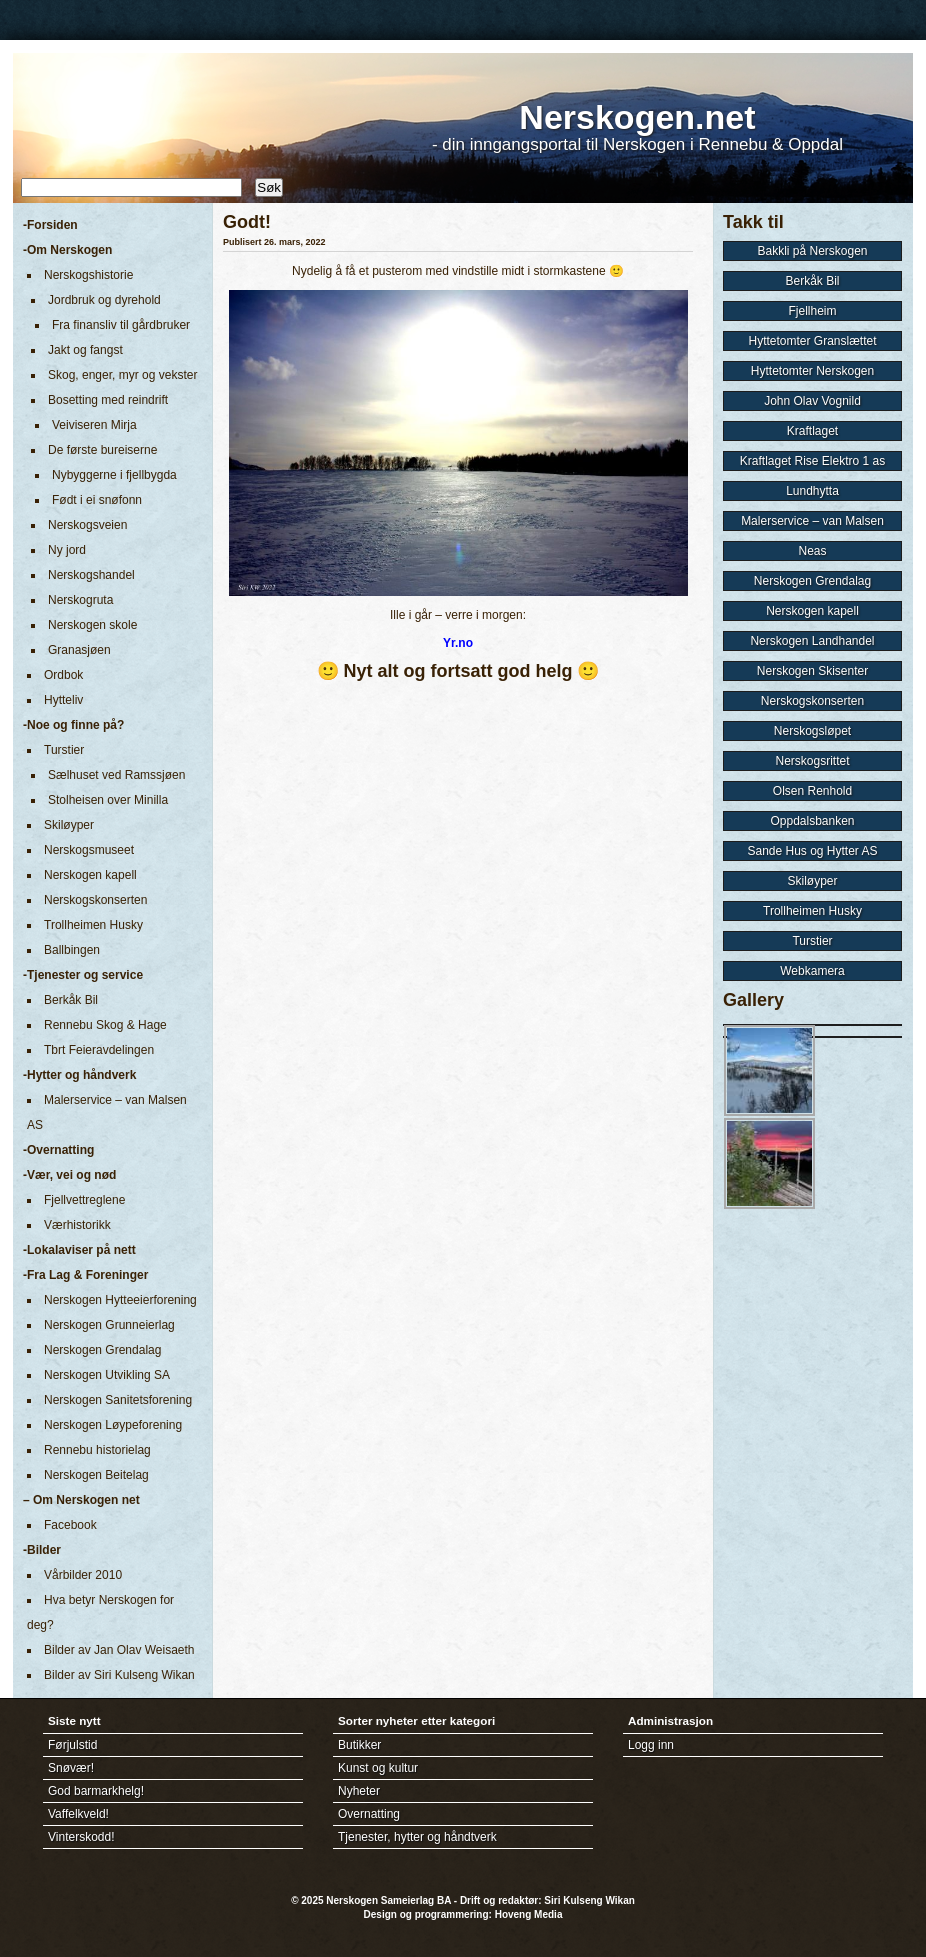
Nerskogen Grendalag (102, 1350)
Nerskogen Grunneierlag (109, 1325)
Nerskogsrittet (812, 761)
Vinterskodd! (81, 1837)
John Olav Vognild (812, 401)
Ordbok (63, 675)
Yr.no (458, 643)
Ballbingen (72, 950)
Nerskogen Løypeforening (113, 1425)
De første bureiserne (102, 450)
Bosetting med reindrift (108, 400)
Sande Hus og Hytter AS (812, 851)
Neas (812, 551)
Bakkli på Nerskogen (812, 251)
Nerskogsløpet (812, 731)
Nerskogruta (80, 600)
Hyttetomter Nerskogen (812, 371)
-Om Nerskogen (67, 250)
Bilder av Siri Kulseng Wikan (119, 1675)
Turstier (64, 750)
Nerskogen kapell (90, 875)
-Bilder (42, 1550)
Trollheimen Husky (93, 925)
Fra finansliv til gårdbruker (121, 325)
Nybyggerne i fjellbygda (114, 475)
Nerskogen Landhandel (812, 641)
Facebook (70, 1525)
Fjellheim (812, 311)
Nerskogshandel (91, 575)
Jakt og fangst (85, 350)
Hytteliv (63, 700)
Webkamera (812, 971)
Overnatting (369, 1814)
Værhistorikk (77, 1225)
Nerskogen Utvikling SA (107, 1375)
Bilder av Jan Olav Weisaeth (119, 1650)
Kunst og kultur (378, 1768)
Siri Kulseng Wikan (589, 1900)
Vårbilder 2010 (83, 1575)
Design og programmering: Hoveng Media (463, 1914)
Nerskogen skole (92, 625)
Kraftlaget (812, 431)
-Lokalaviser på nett (79, 1250)
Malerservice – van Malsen (812, 521)
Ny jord (67, 550)
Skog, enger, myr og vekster (122, 375)
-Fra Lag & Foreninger (85, 1275)
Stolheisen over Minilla (108, 800)
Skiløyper (69, 825)
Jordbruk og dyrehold (104, 300)
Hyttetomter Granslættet (812, 341)
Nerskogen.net (637, 117)
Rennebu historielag (97, 1450)
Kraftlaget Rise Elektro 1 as (812, 461)
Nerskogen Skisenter (812, 671)
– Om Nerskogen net (81, 1500)
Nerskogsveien (87, 525)
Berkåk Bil (71, 1000)
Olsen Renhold (812, 791)
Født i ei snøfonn (97, 500)
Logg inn (651, 1745)
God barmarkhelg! (96, 1791)
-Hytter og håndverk (79, 1075)
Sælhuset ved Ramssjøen (116, 775)
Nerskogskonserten (95, 900)
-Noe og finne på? (73, 725)
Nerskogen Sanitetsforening (118, 1400)
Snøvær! (71, 1768)
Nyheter (359, 1791)
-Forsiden (50, 225)
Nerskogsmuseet (89, 850)
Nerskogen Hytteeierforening (120, 1300)
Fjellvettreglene (84, 1200)
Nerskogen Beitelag (96, 1475)
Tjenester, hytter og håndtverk (417, 1837)
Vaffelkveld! (78, 1814)
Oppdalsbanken (812, 821)
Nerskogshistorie (88, 275)
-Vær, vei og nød (69, 1175)
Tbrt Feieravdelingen (99, 1050)
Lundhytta (812, 491)
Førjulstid (72, 1745)
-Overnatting (58, 1150)
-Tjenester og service (83, 975)
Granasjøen (79, 650)
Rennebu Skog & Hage (105, 1025)
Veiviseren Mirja (94, 425)
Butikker (359, 1745)
